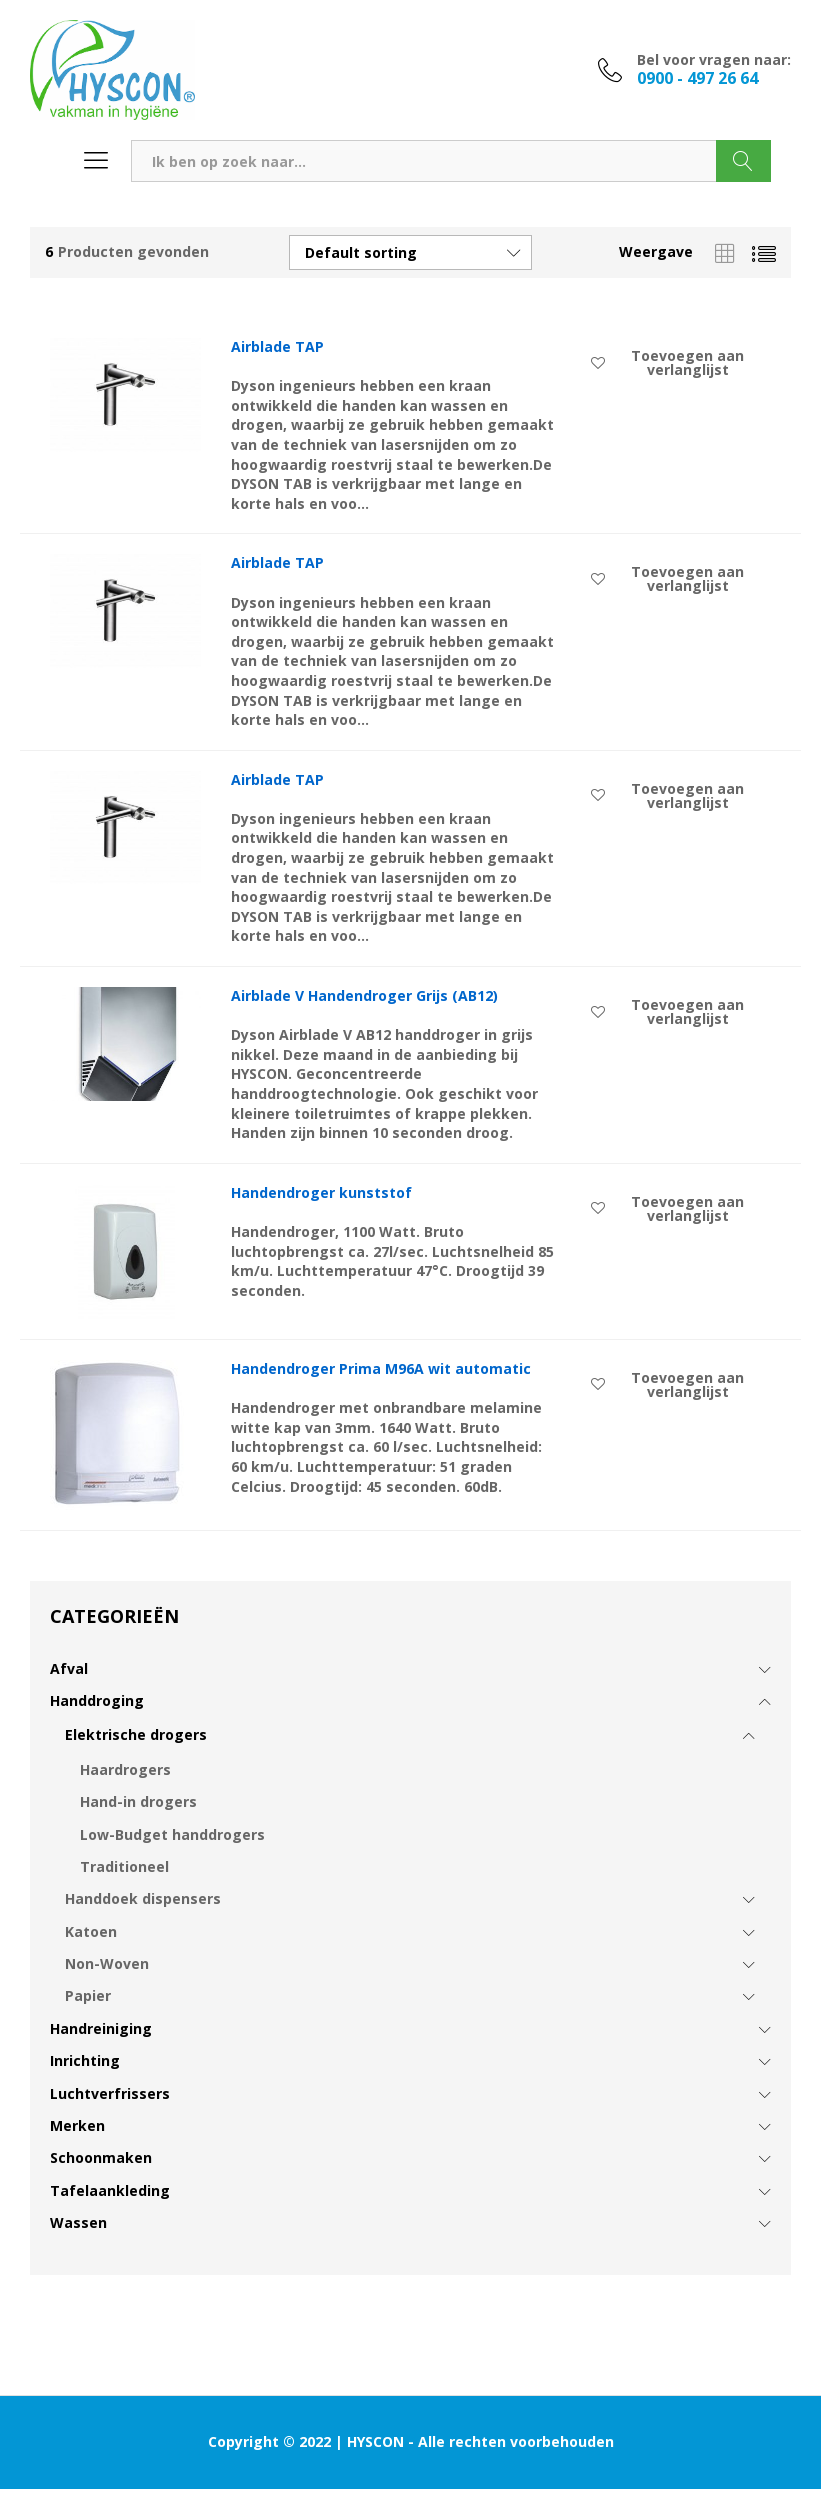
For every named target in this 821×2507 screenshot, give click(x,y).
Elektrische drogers (136, 1734)
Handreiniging (101, 2028)
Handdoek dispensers (143, 1898)
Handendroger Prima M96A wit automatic (381, 1369)
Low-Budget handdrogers (172, 1834)
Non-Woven (107, 1963)
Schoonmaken (101, 2157)
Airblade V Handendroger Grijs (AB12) (364, 996)
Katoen (91, 1931)
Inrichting (85, 2060)
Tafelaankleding (110, 2190)
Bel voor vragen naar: (714, 60)
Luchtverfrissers (110, 2093)
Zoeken (743, 161)
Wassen (78, 2222)
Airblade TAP (277, 347)
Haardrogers (125, 1769)
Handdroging (97, 1700)
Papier (88, 1995)
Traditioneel (124, 1866)
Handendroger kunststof (321, 1193)
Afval (69, 1668)
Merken (77, 2125)
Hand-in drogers (138, 1801)
